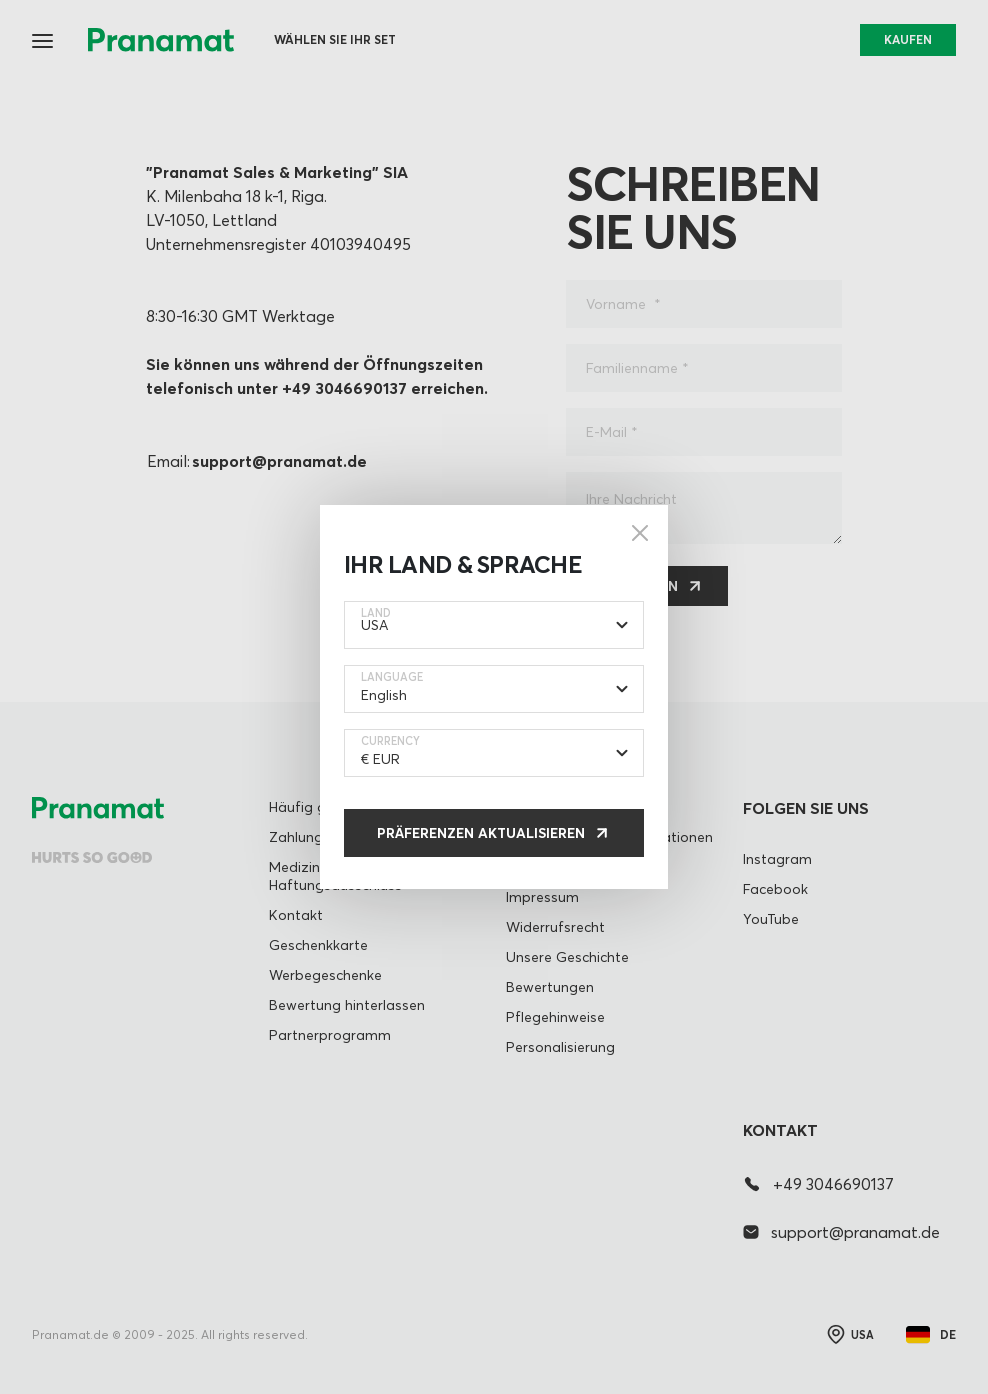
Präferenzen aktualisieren (481, 833)
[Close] (640, 533)
